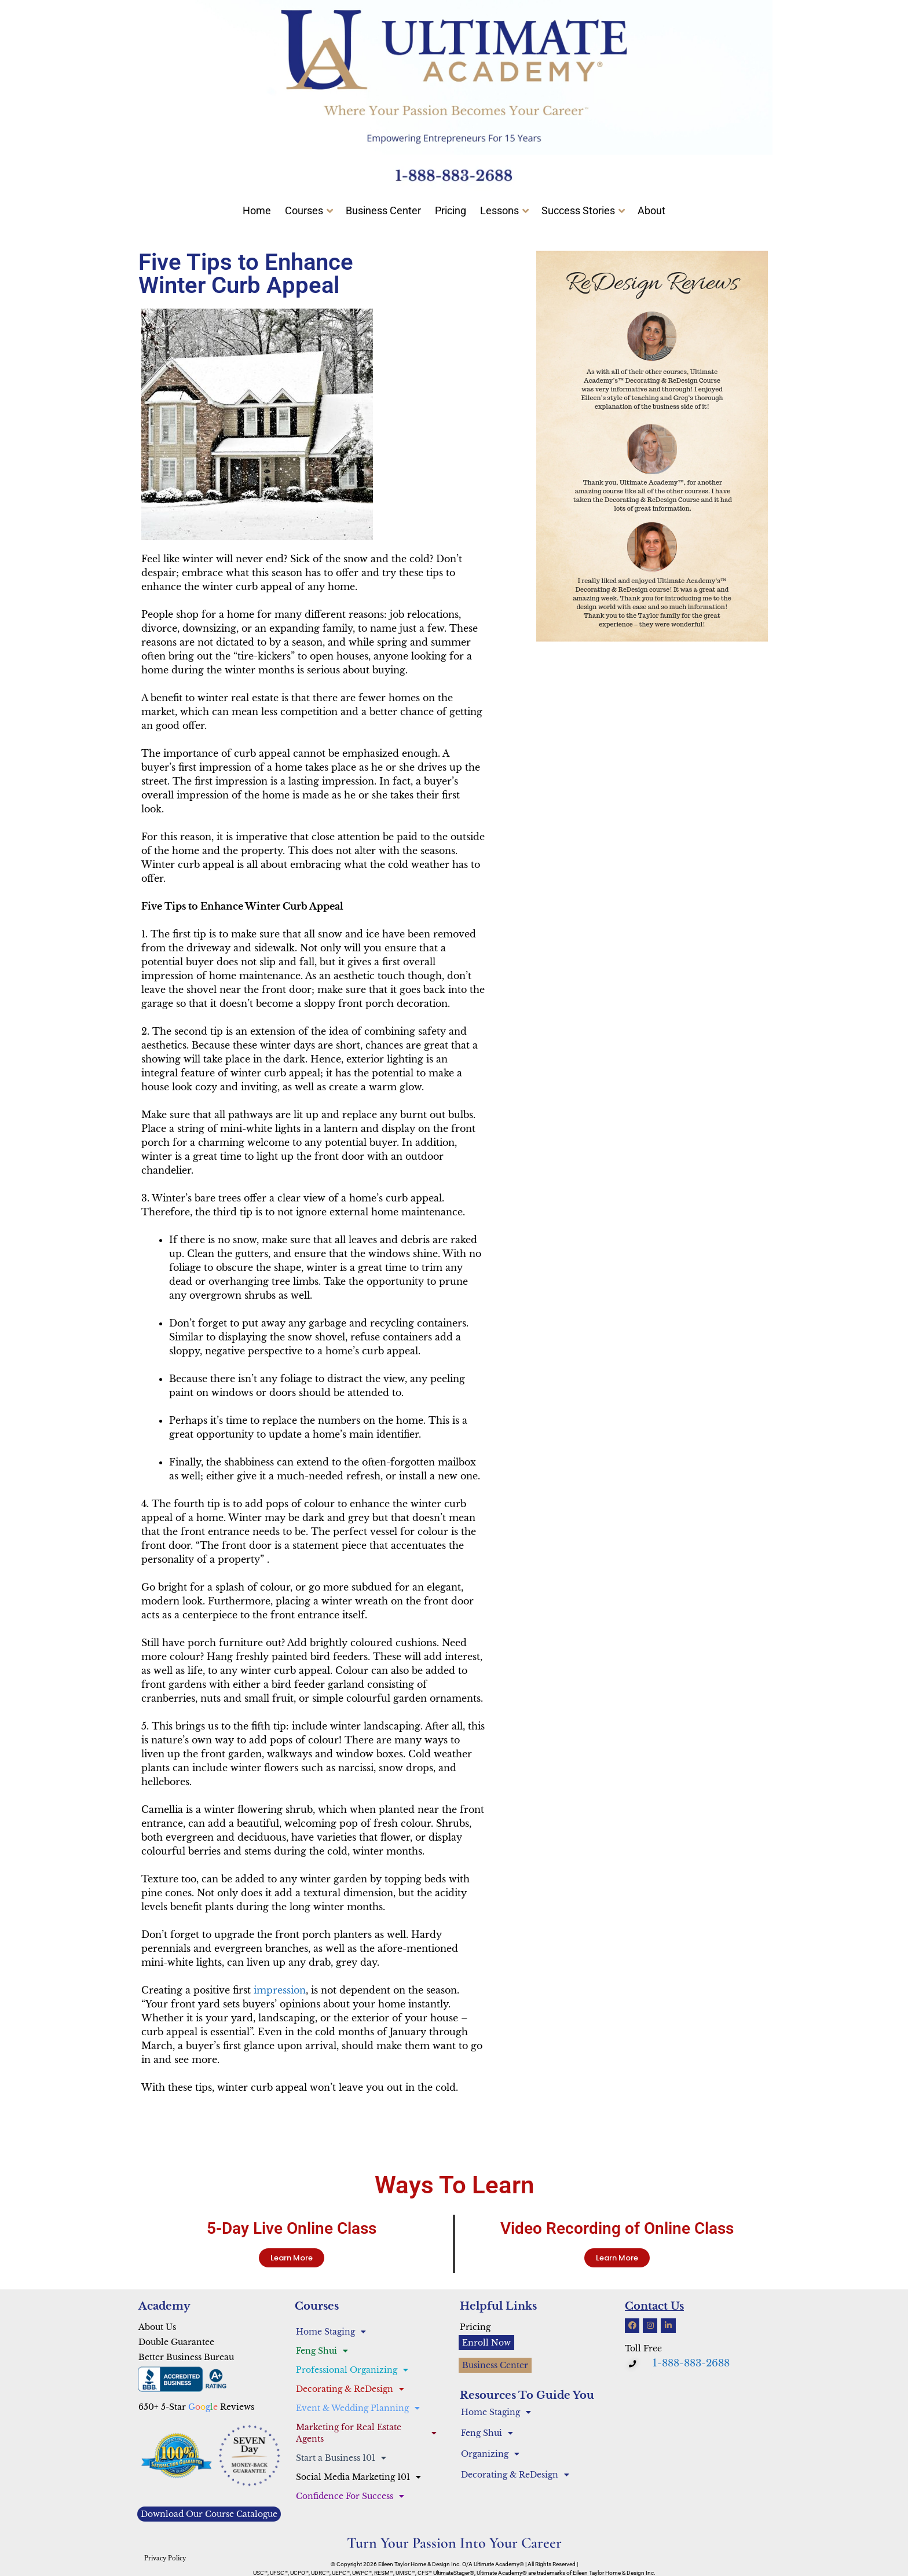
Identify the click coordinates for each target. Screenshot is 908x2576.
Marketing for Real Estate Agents (366, 2433)
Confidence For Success (350, 2496)
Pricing (475, 2327)
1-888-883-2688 (691, 2363)
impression (280, 1990)
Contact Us (654, 2306)
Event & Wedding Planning (358, 2408)
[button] (634, 2364)
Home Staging (331, 2332)
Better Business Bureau (186, 2357)
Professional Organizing (352, 2370)
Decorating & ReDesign (350, 2389)
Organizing (490, 2454)
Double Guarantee (176, 2342)
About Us (157, 2327)
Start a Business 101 (341, 2458)
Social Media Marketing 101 (358, 2477)
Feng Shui (322, 2351)
